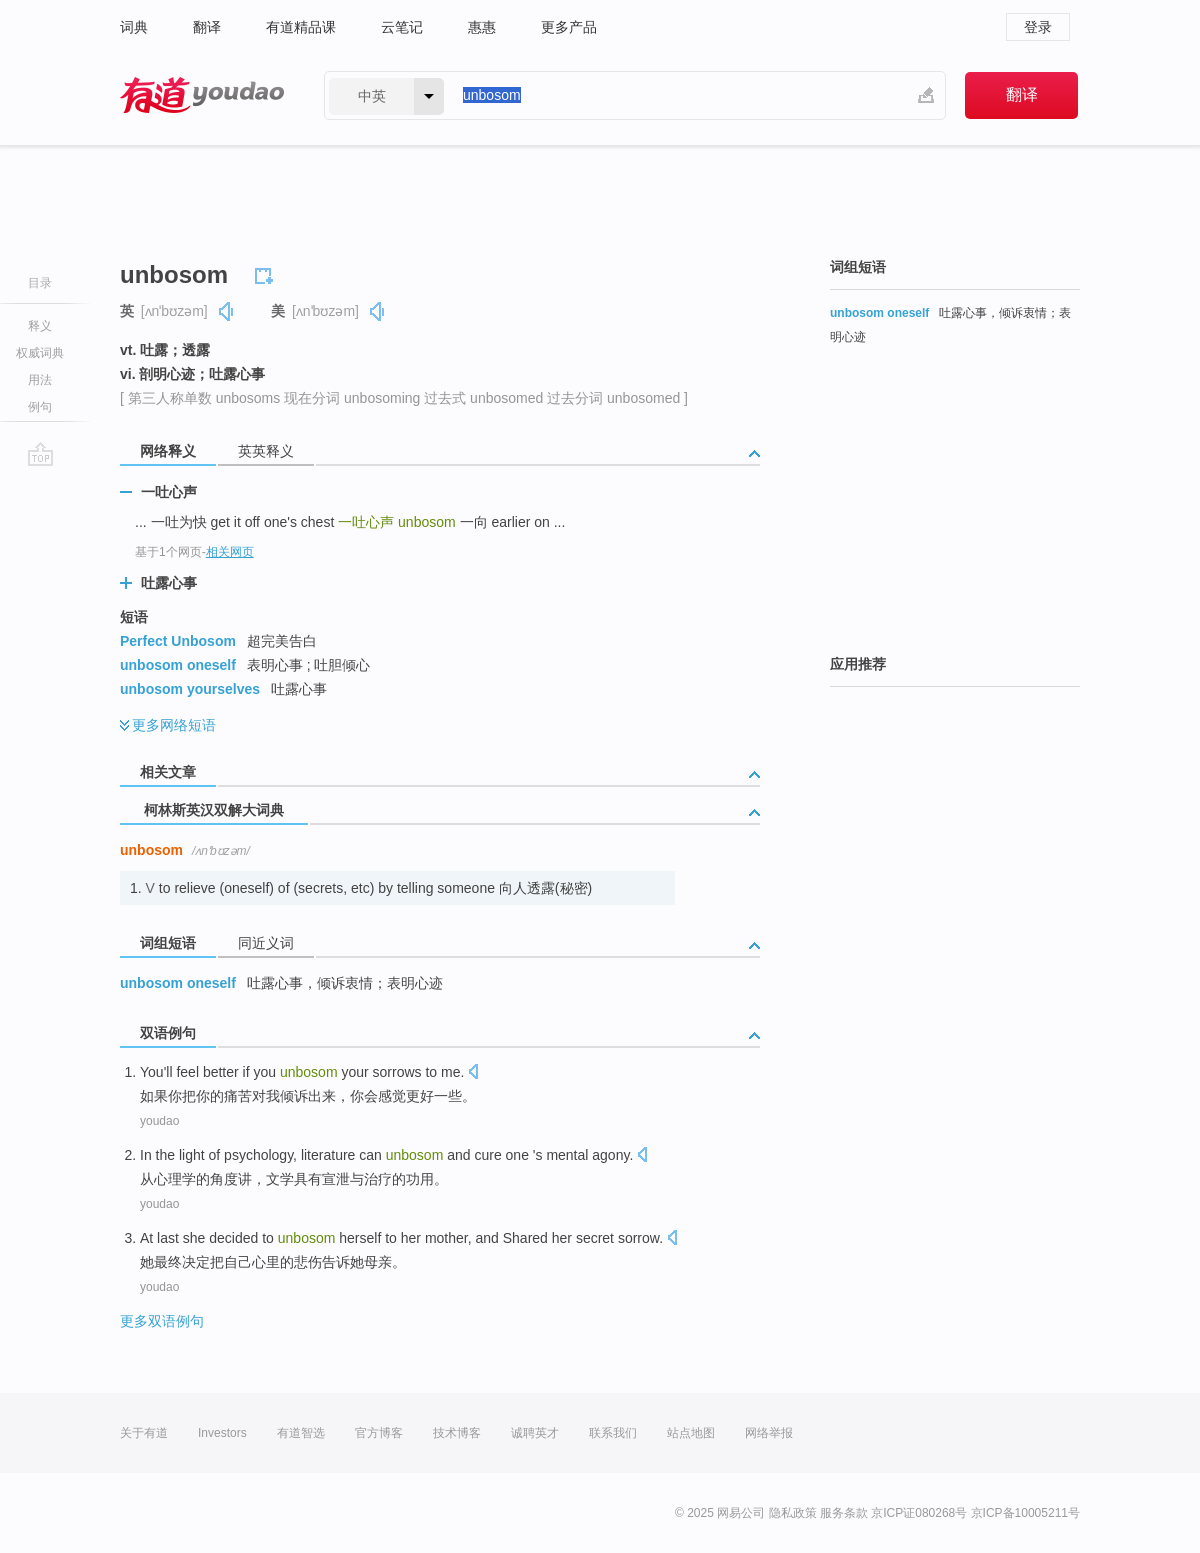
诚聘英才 (535, 1433)
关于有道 (144, 1433)
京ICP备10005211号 (1025, 1513)
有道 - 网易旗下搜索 (202, 95)
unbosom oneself (178, 665)
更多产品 (569, 27)
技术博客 (457, 1433)
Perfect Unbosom (178, 641)
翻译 (207, 27)
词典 (134, 27)
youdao (159, 1121)
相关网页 (230, 552)
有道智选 (301, 1433)
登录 (1038, 27)
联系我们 (613, 1433)
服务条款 (844, 1513)
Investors (222, 1433)
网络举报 (769, 1433)
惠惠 (482, 27)
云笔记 (402, 27)
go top (40, 454)
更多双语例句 (162, 1321)
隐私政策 (793, 1513)
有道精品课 (301, 27)
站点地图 (691, 1433)
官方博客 (379, 1433)
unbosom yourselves (190, 689)
